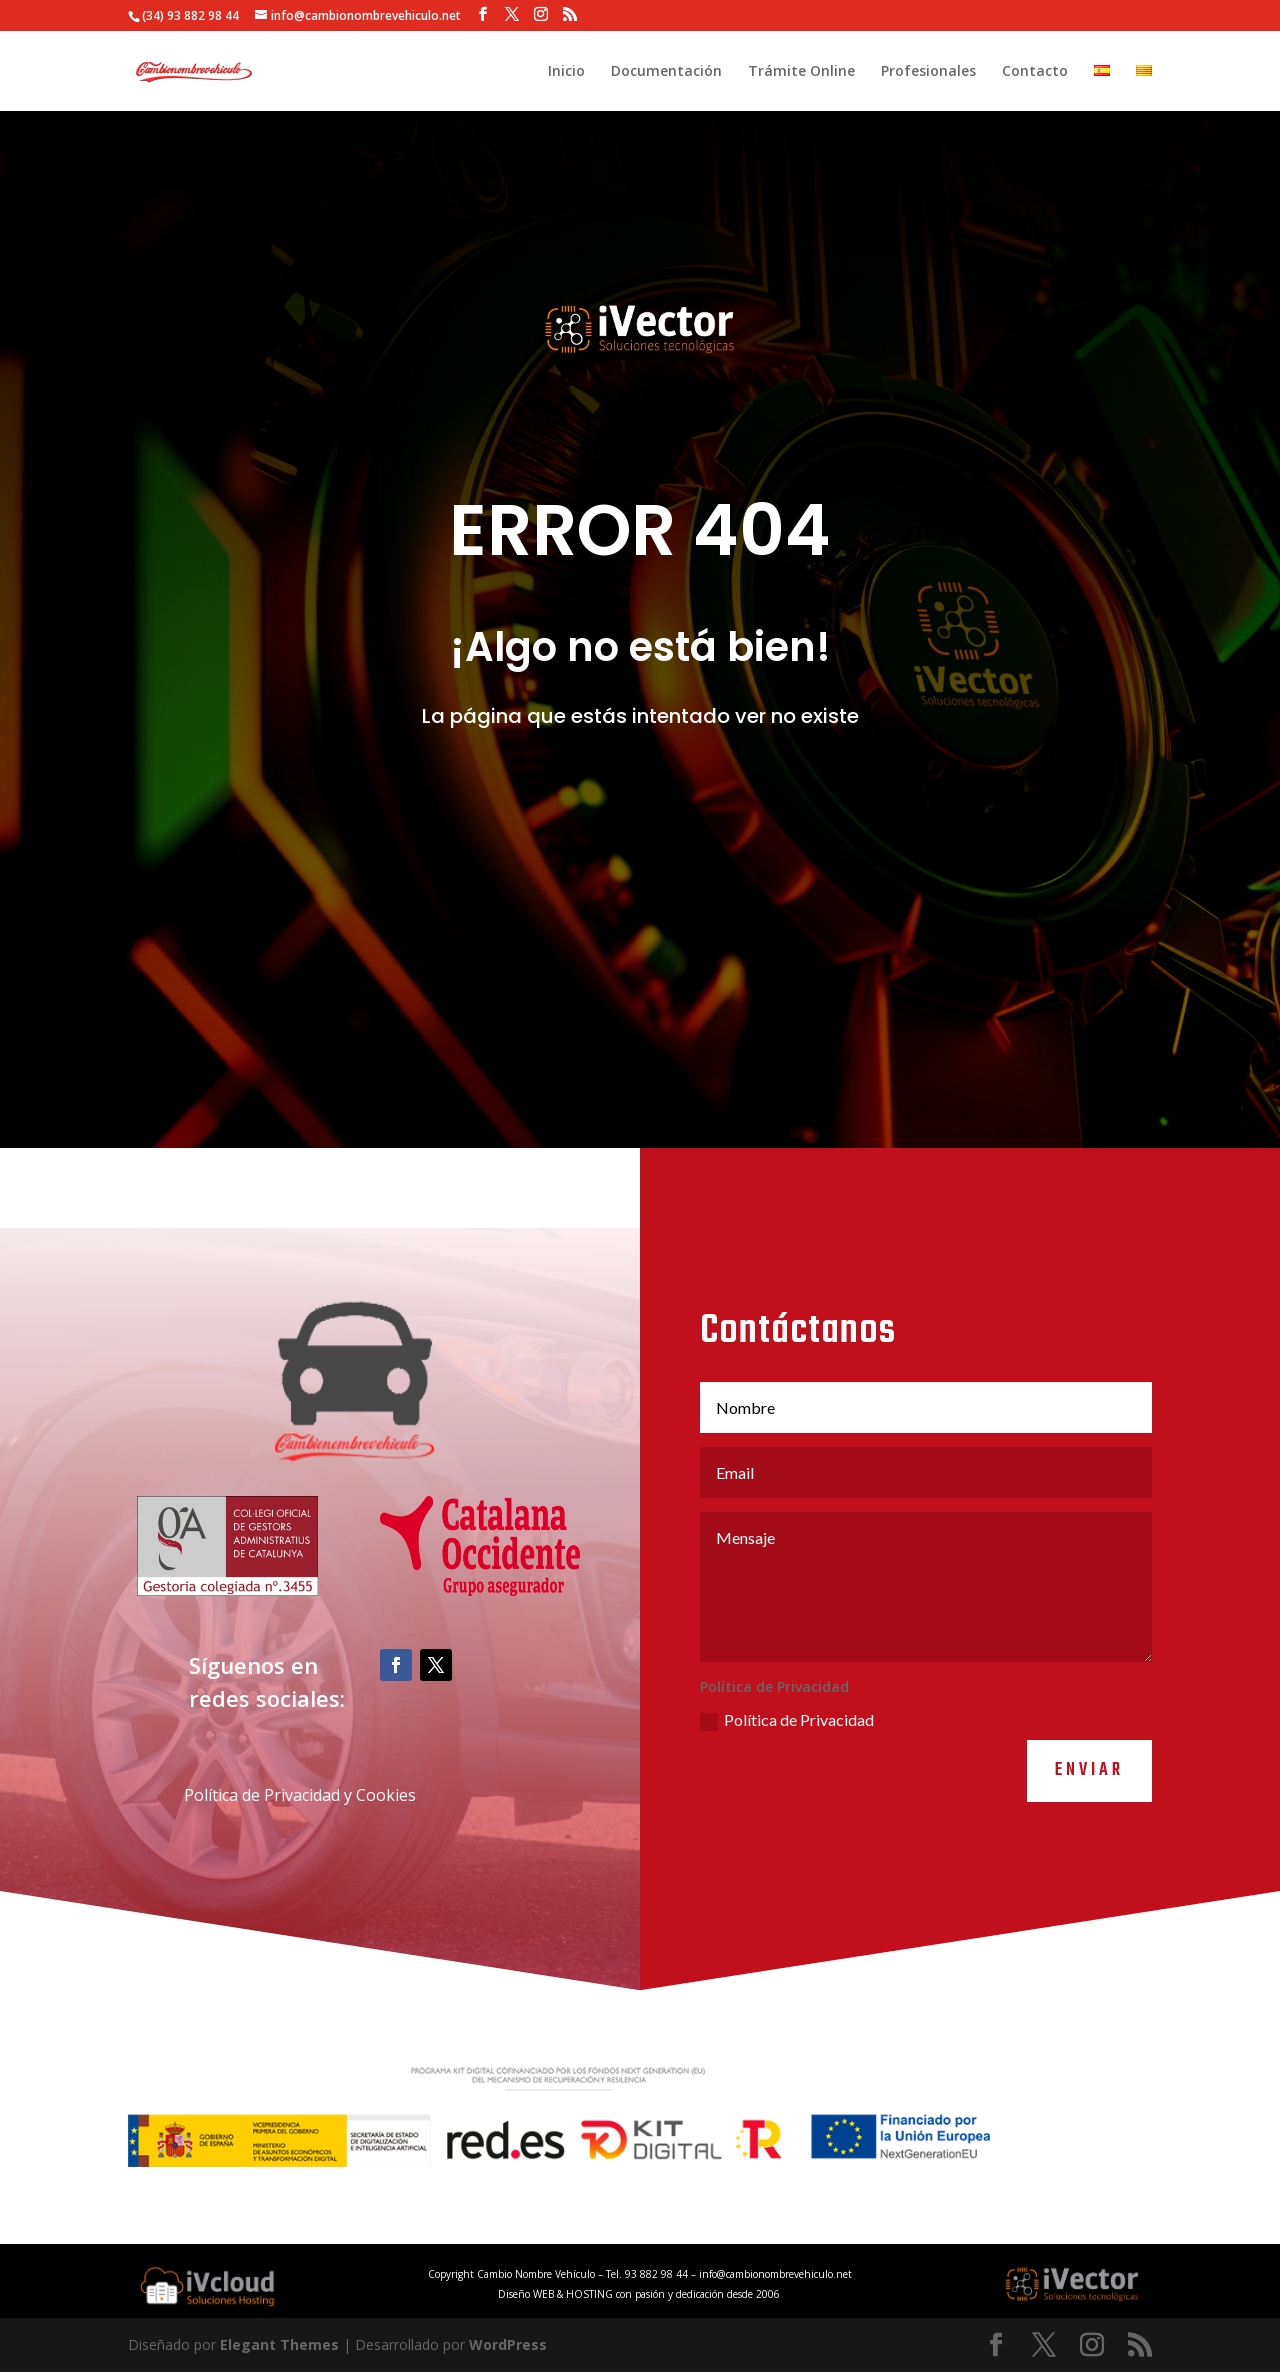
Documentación (666, 72)
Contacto (1035, 72)
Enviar (1089, 1832)
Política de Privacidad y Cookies (300, 1857)
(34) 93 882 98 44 (190, 15)
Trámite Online (801, 72)
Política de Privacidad (787, 1782)
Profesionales (928, 72)
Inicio (566, 72)
